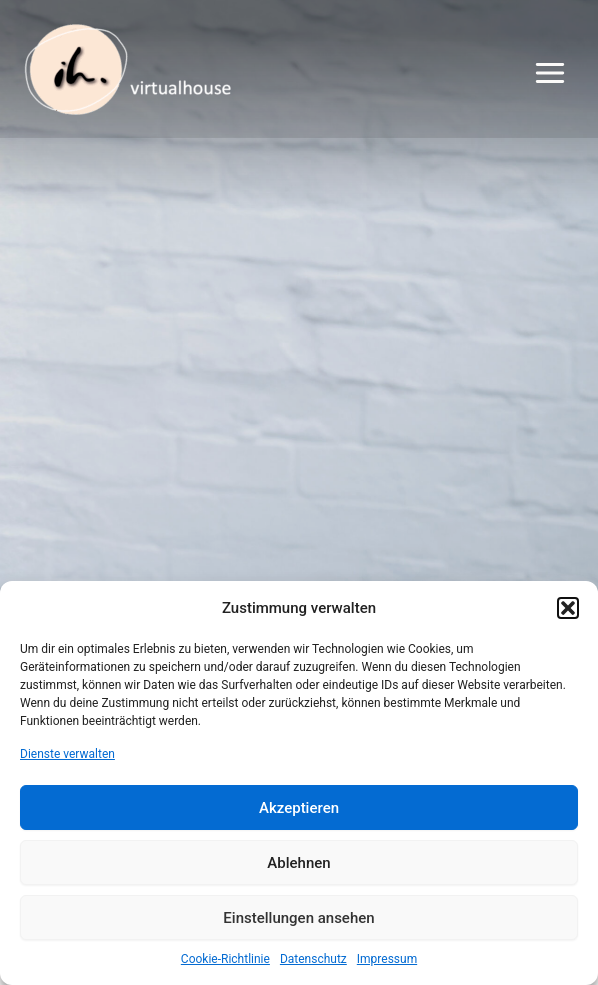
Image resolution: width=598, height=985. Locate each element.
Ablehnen (298, 863)
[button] (568, 608)
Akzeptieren (299, 808)
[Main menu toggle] (550, 73)
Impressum (387, 959)
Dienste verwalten (67, 754)
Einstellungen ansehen (298, 918)
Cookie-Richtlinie (225, 959)
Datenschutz (313, 959)
